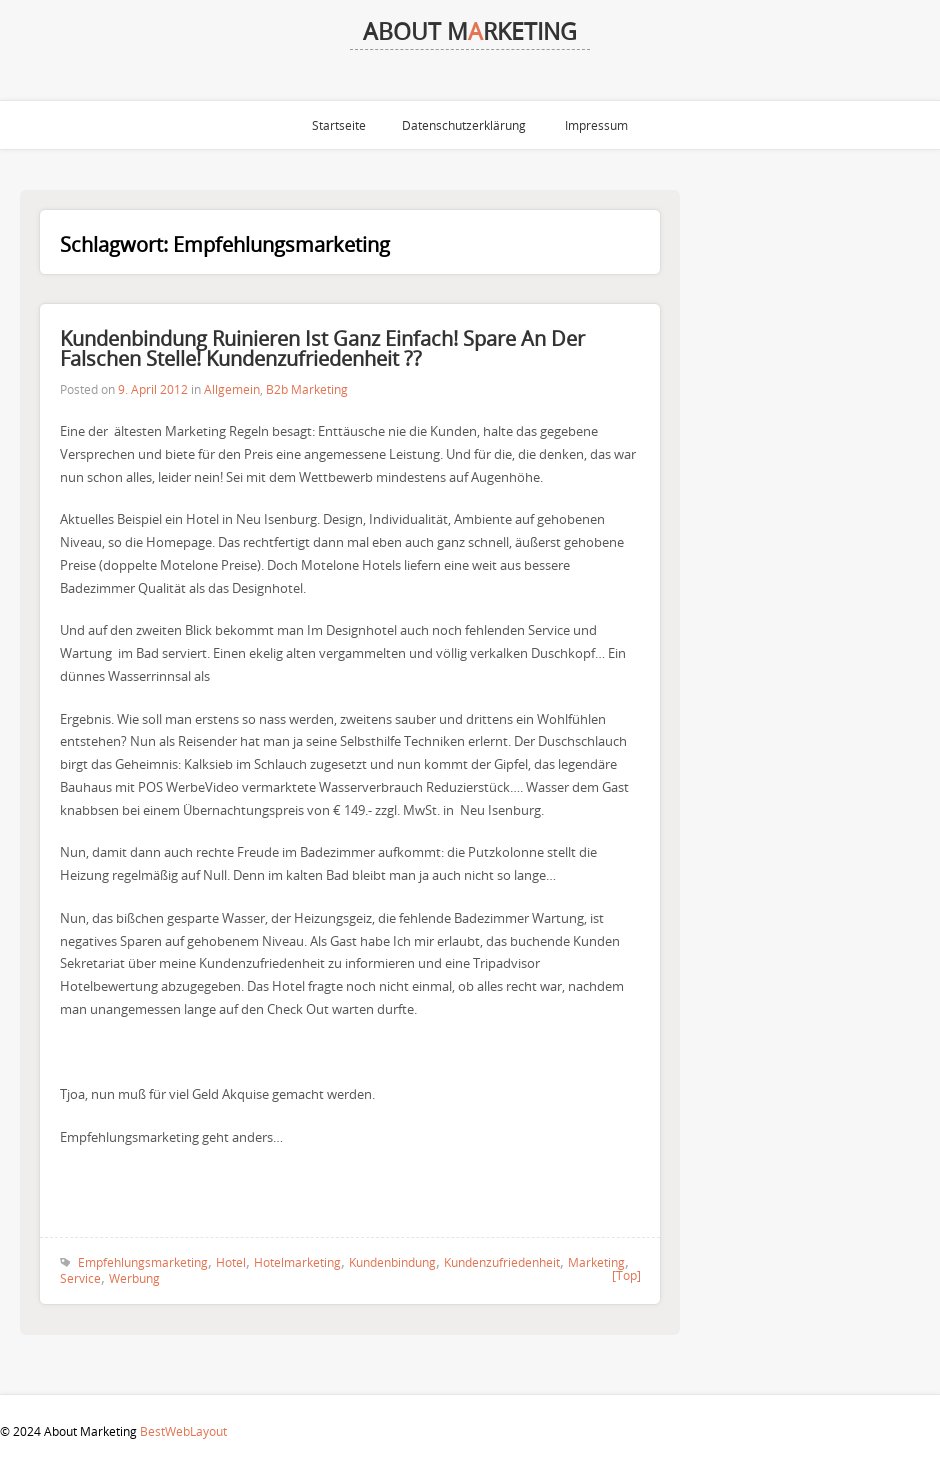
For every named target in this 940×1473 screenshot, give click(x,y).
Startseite (339, 125)
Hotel (231, 1262)
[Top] (626, 1275)
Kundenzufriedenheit (502, 1262)
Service (80, 1278)
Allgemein (232, 389)
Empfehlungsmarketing (143, 1262)
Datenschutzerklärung (464, 125)
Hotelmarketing (297, 1262)
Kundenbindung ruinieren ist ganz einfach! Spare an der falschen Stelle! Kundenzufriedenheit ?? (322, 348)
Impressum (596, 125)
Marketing (596, 1262)
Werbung (134, 1278)
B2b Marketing (307, 389)
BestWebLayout (183, 1431)
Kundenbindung (392, 1262)
